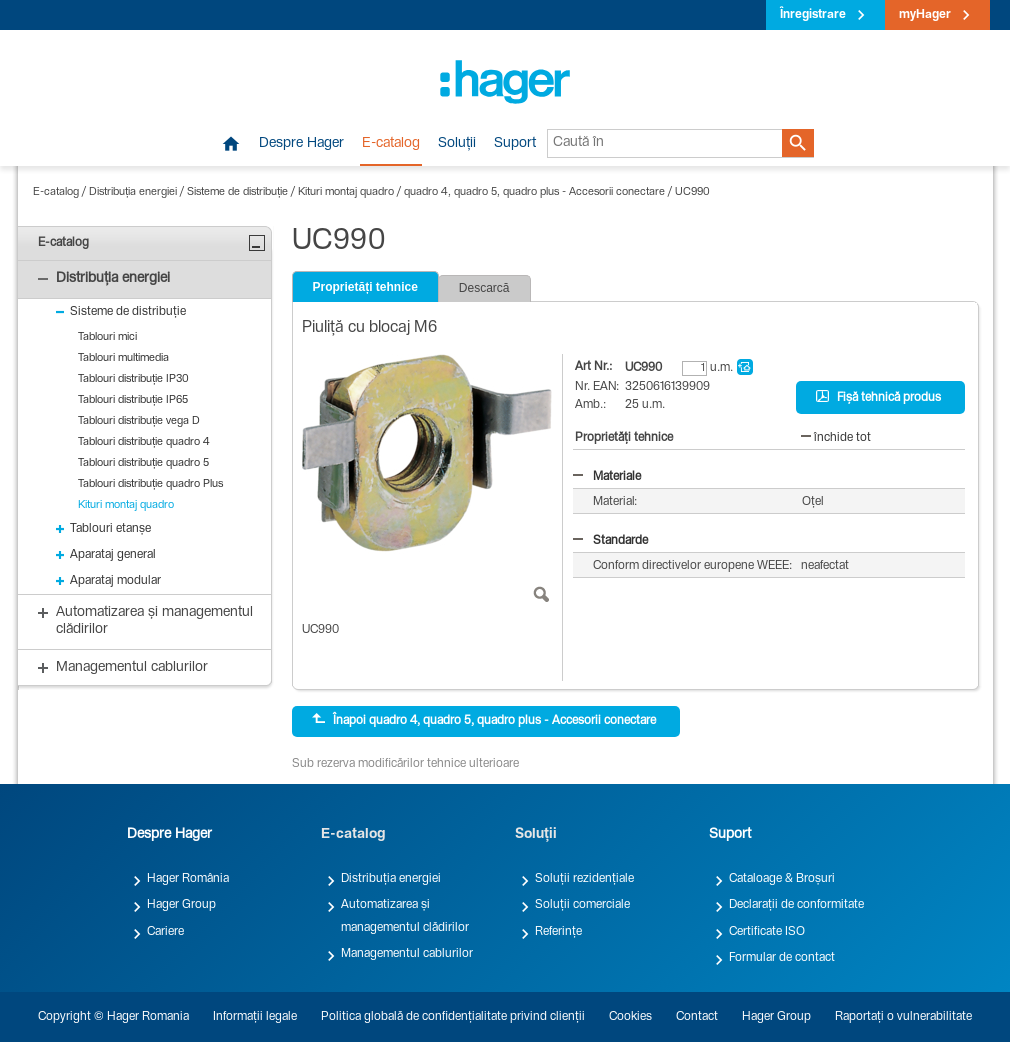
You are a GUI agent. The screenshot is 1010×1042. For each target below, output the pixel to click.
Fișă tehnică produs (878, 397)
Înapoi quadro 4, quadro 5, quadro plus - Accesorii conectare (484, 720)
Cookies (630, 1017)
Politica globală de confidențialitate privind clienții (453, 1017)
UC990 (692, 192)
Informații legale (255, 1017)
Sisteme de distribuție (237, 192)
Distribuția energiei (133, 192)
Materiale (607, 477)
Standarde (610, 541)
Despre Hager (301, 144)
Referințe (558, 932)
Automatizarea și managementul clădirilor (405, 916)
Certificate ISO (767, 932)
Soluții (457, 144)
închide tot (836, 438)
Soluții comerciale (582, 905)
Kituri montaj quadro (346, 192)
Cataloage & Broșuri (782, 879)
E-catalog (391, 144)
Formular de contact (782, 958)
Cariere (165, 932)
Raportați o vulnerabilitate (903, 1017)
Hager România (188, 879)
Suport (515, 144)
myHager (925, 15)
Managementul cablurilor (407, 954)
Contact (697, 1017)
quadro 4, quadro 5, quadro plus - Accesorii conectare (534, 192)
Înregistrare (813, 15)
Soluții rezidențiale (584, 879)
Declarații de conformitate (796, 905)
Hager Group (181, 905)
